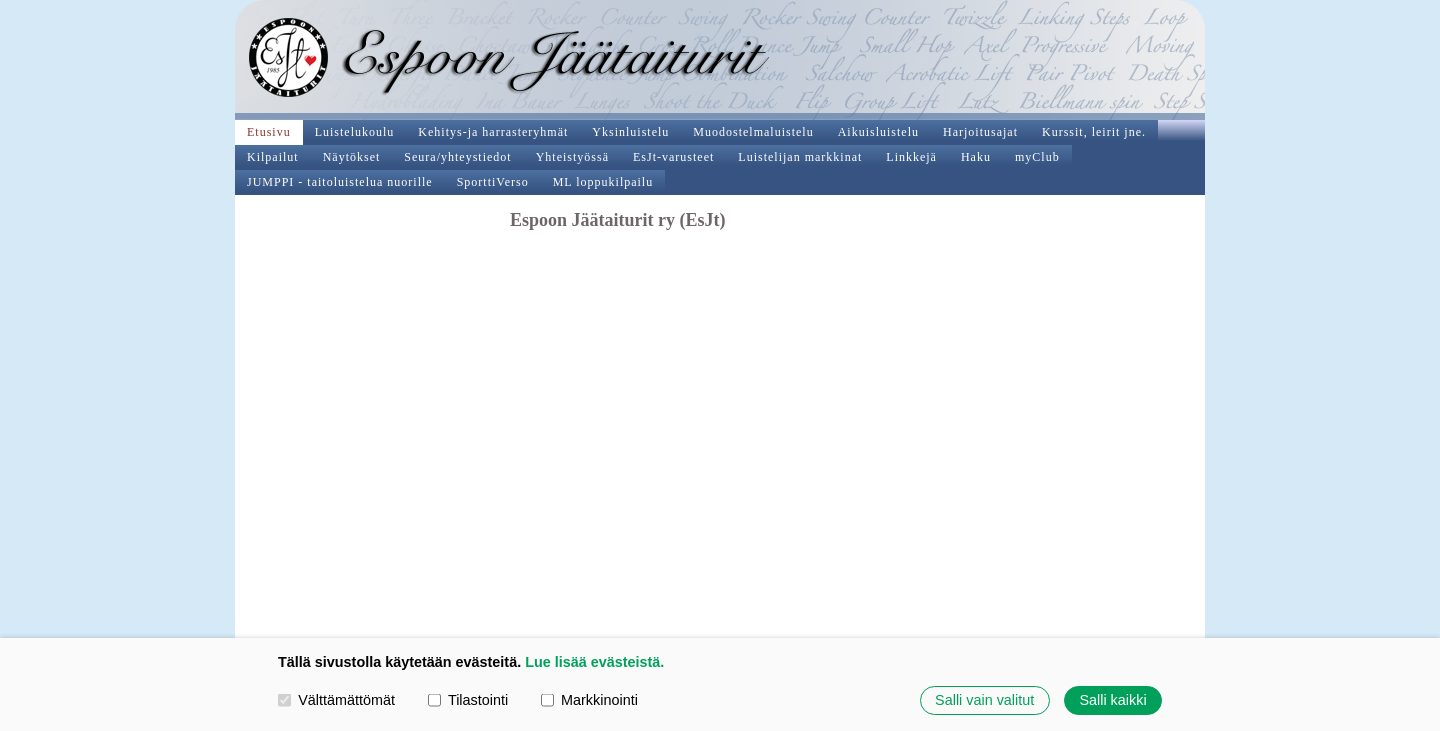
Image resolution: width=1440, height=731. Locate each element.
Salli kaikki (1112, 700)
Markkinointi (589, 700)
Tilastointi (468, 700)
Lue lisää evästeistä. (594, 662)
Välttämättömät (336, 700)
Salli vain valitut (984, 700)
